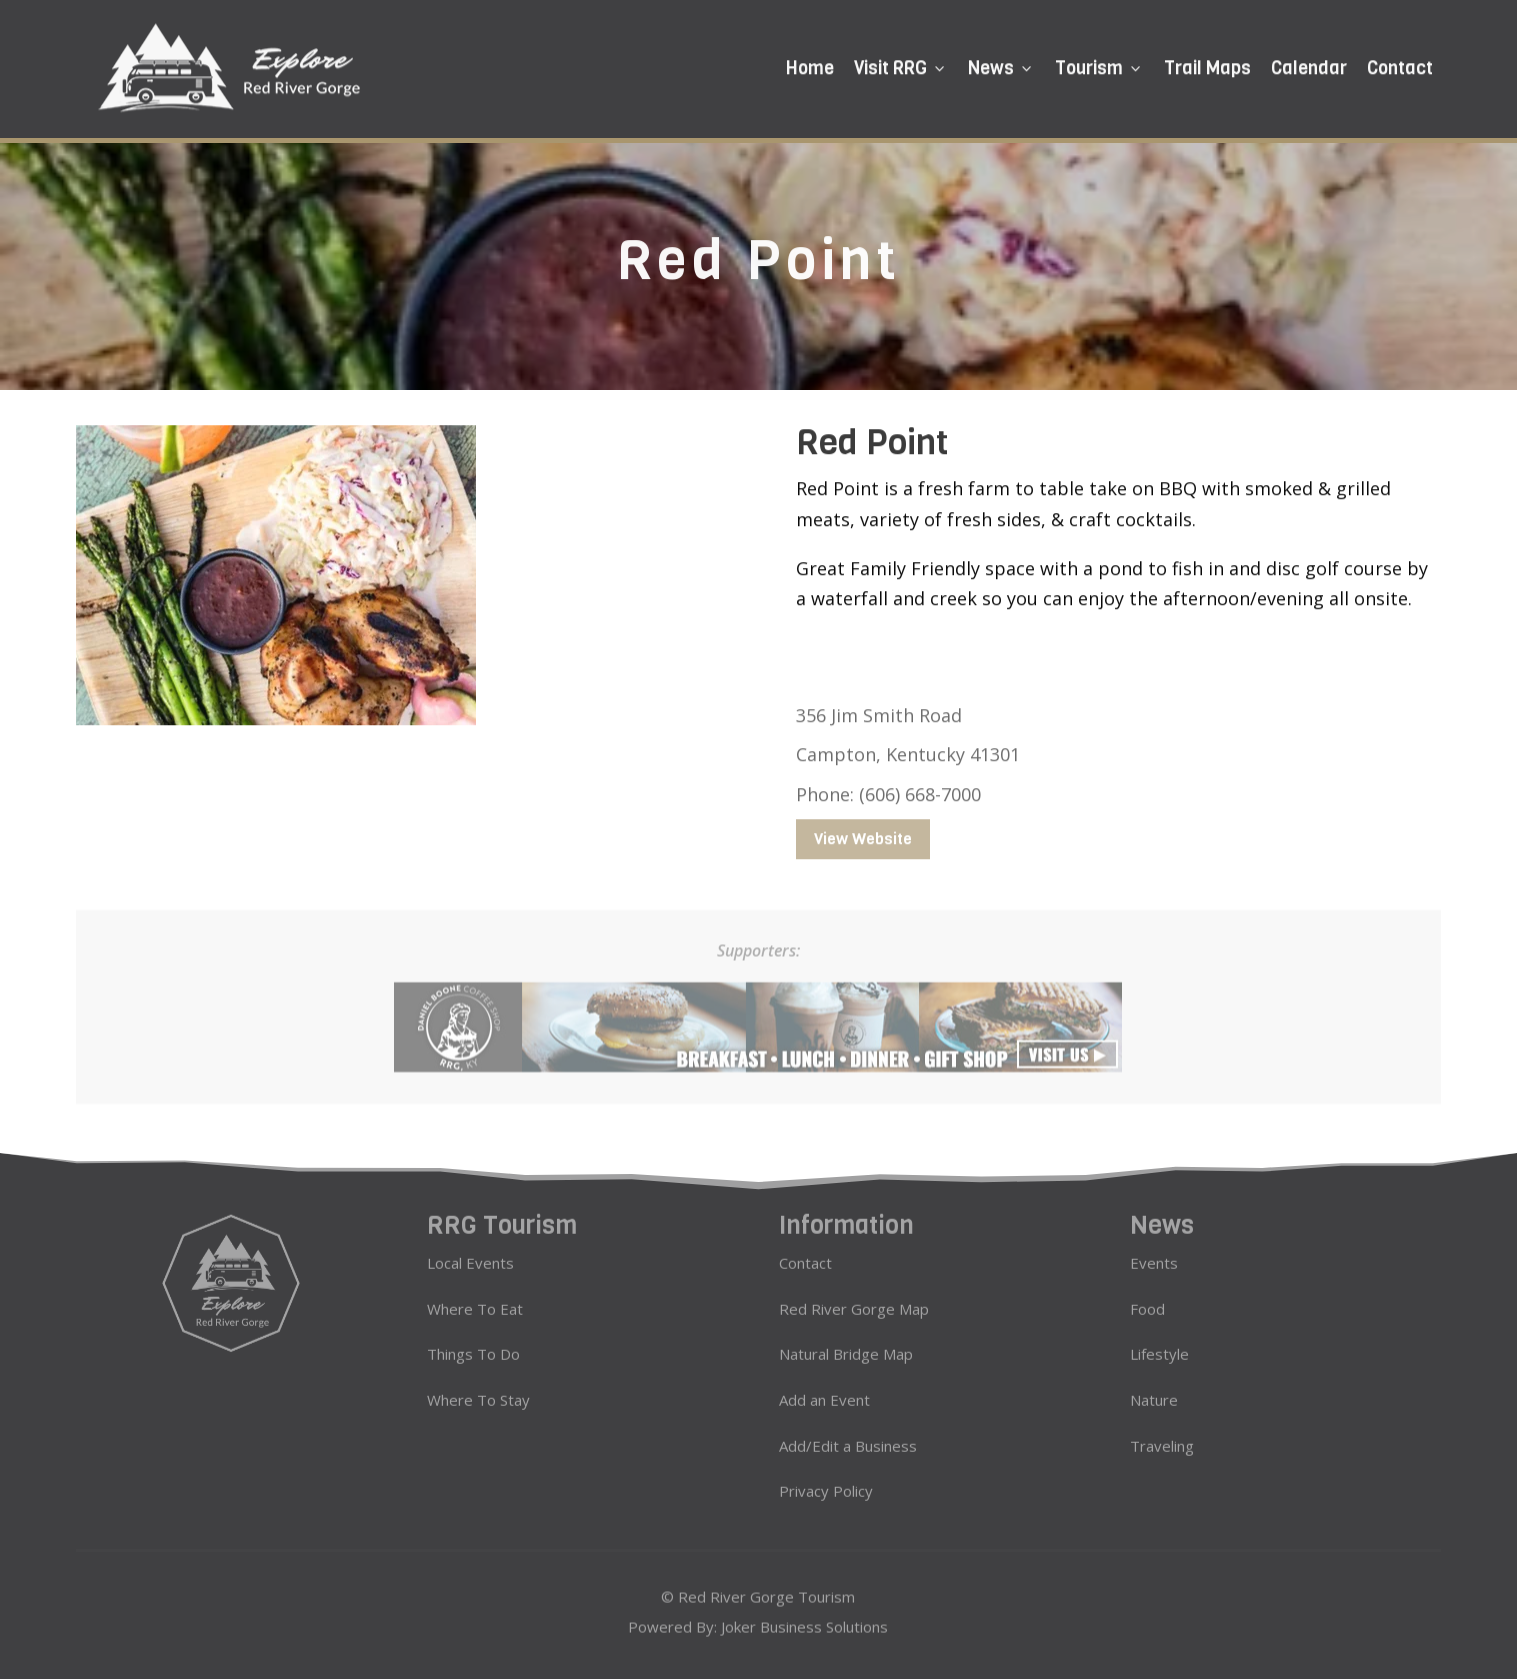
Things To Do (473, 1343)
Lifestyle (1159, 1343)
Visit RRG (901, 65)
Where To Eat (475, 1298)
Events (1154, 1252)
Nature (1154, 1389)
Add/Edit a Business (848, 1434)
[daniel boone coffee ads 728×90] (758, 1057)
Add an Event (824, 1389)
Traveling (1162, 1434)
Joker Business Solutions (804, 1624)
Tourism (1099, 65)
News (1001, 65)
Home (810, 65)
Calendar (1309, 65)
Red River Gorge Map (854, 1298)
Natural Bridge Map (846, 1343)
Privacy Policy (826, 1480)
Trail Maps (1207, 65)
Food (1147, 1298)
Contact (1400, 65)
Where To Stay (478, 1389)
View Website (863, 828)
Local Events (470, 1252)
